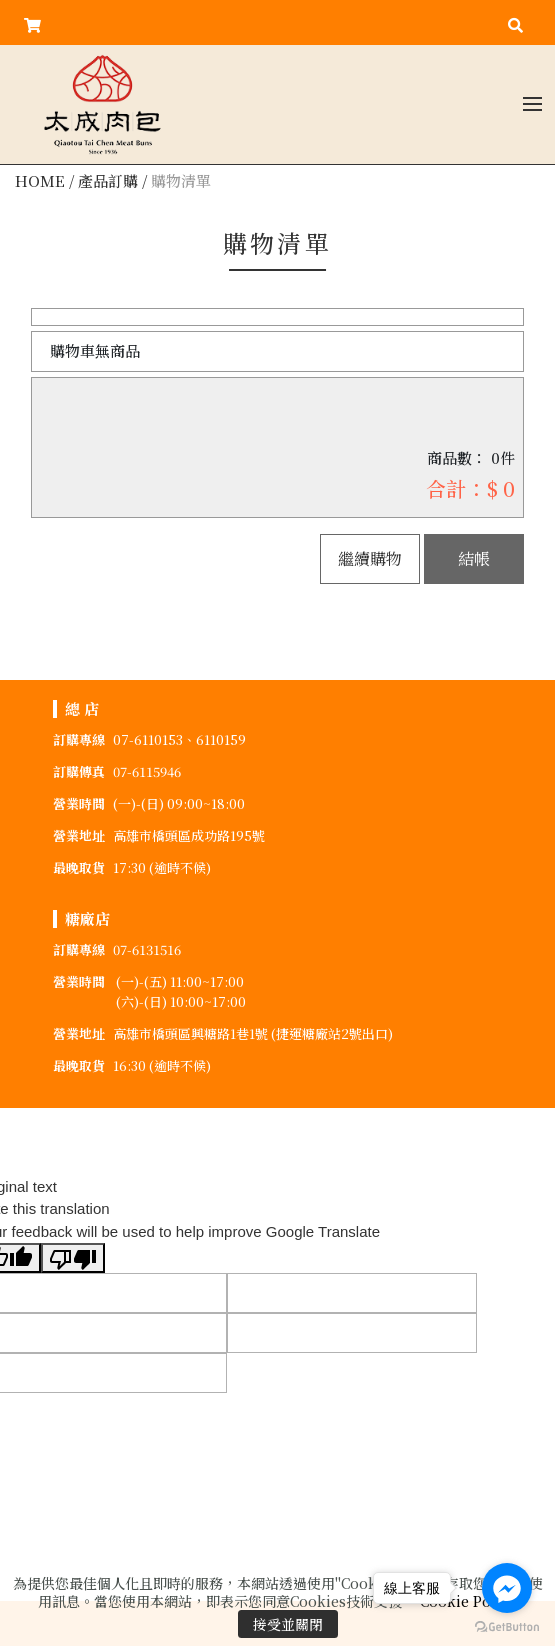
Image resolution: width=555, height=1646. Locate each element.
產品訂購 (108, 180)
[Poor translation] (73, 1258)
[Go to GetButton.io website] (507, 1626)
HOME (40, 180)
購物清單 (181, 180)
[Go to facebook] (507, 1588)
